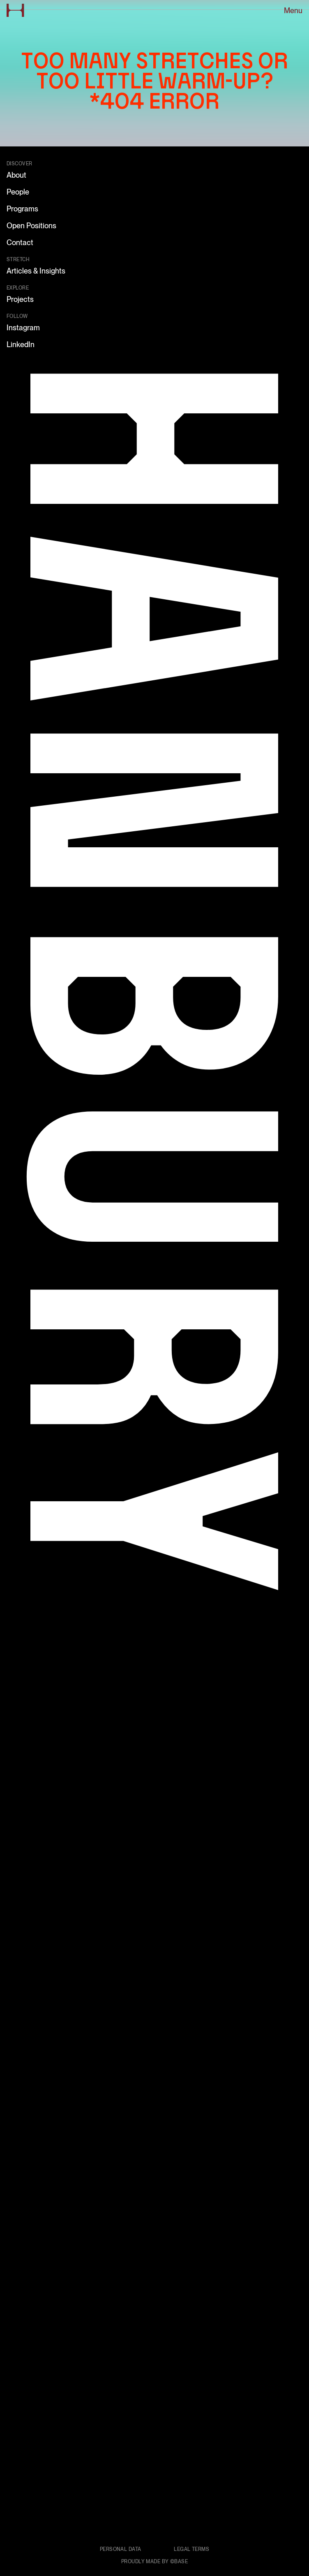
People (18, 192)
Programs (22, 208)
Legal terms (191, 2549)
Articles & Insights (36, 271)
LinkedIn (21, 344)
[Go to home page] (15, 10)
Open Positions (31, 225)
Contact (20, 242)
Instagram (23, 327)
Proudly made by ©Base (154, 2561)
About (16, 175)
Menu (293, 10)
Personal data (120, 2549)
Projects (20, 299)
